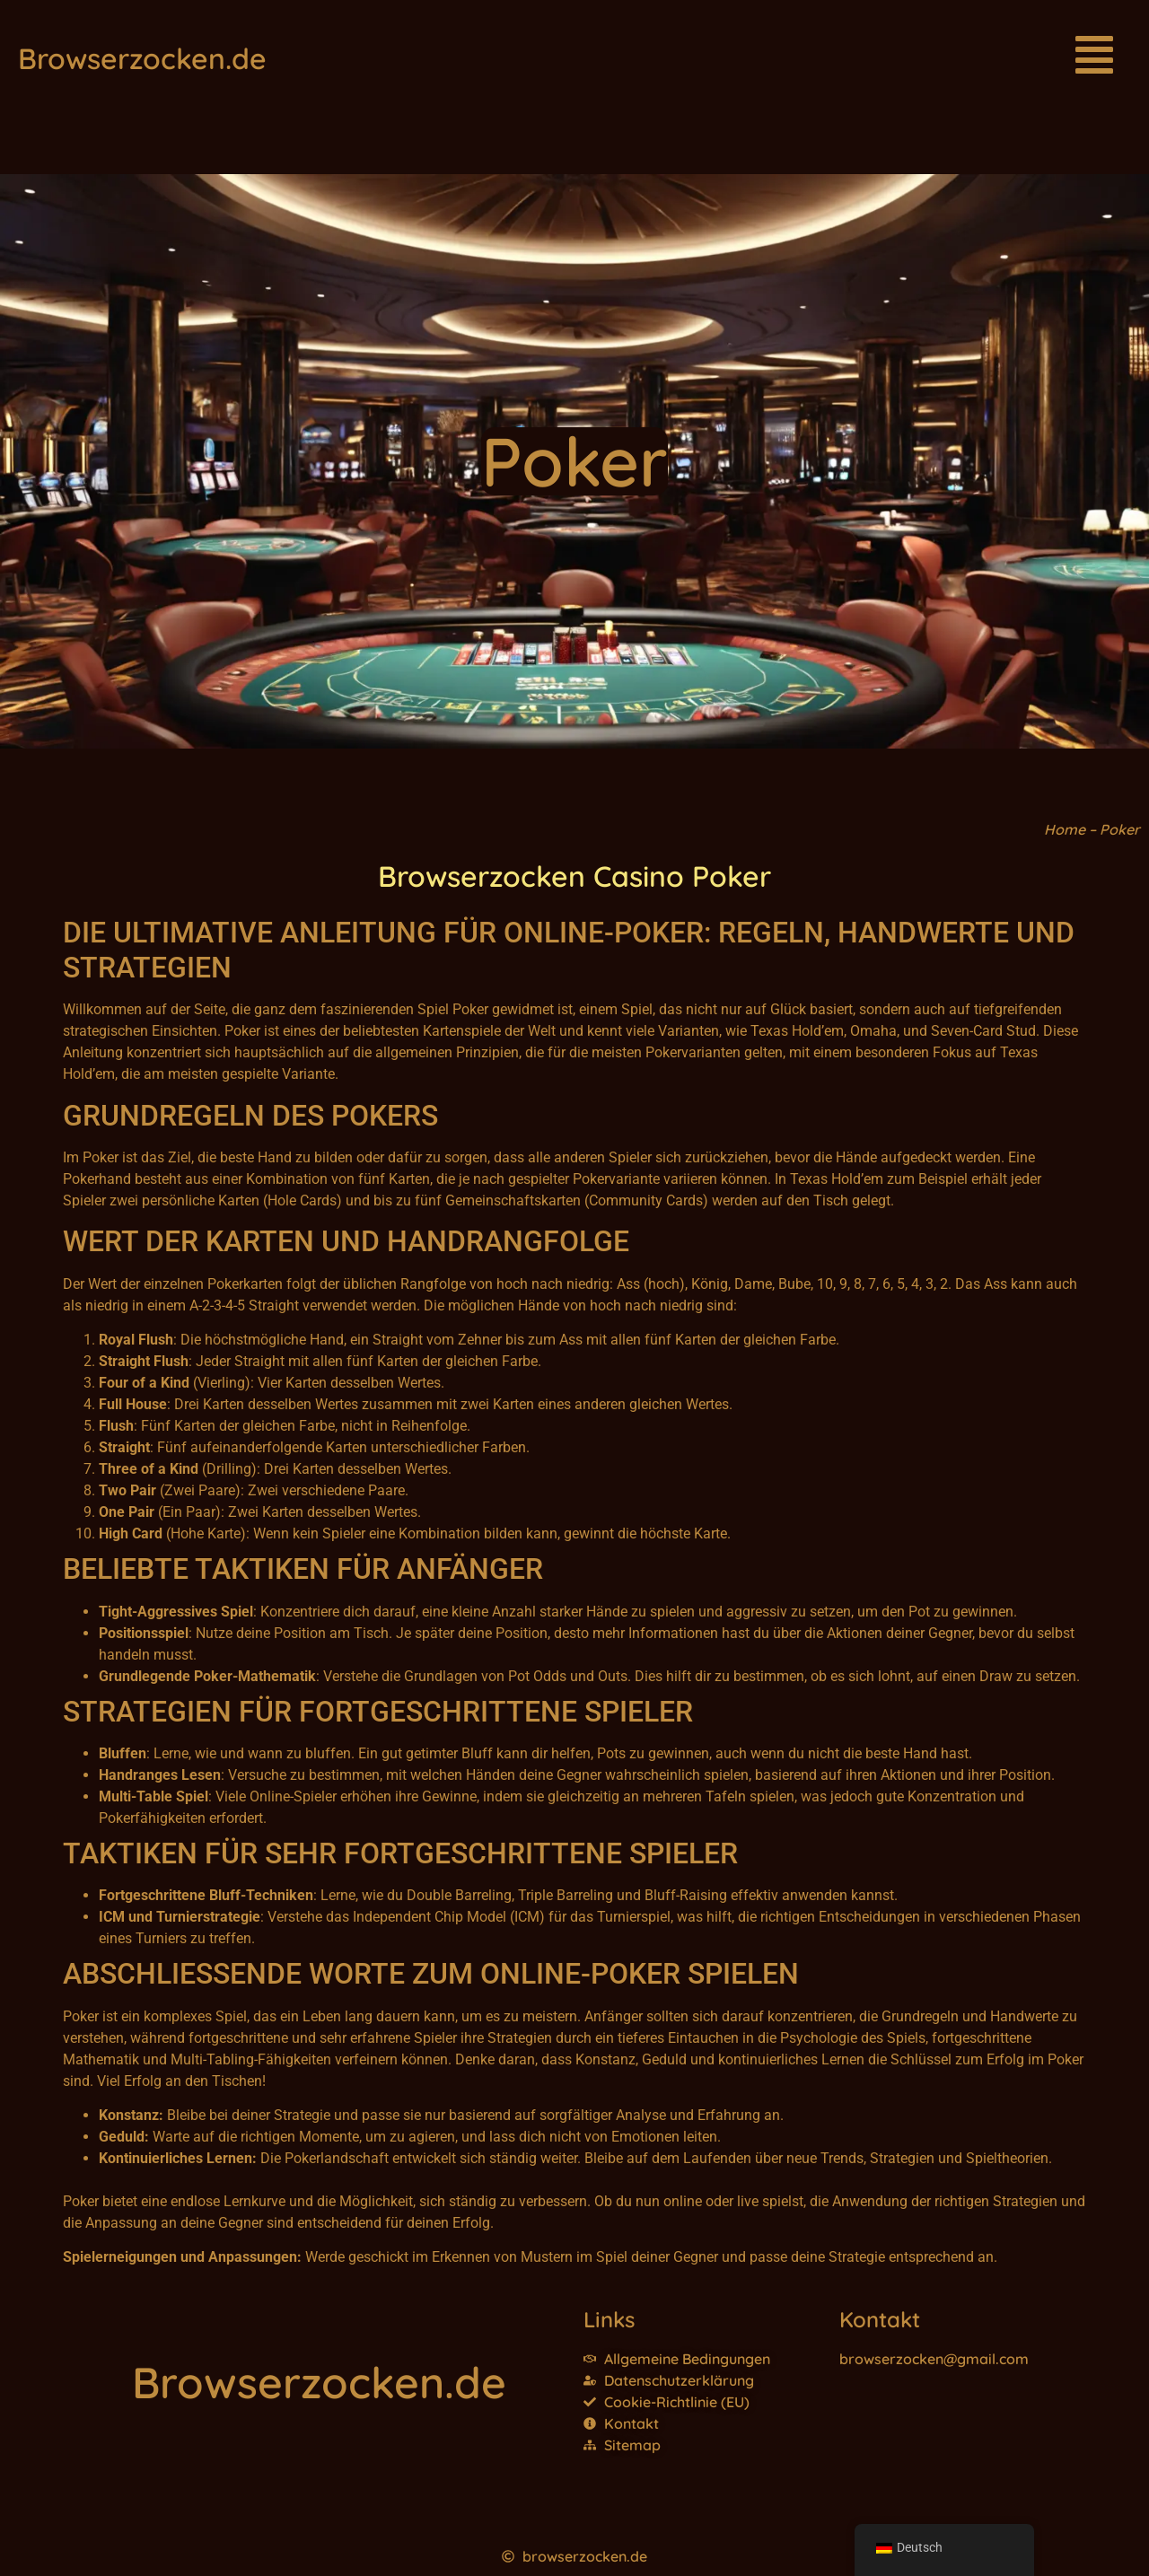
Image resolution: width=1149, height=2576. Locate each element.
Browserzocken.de (142, 58)
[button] (1094, 58)
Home (1064, 829)
